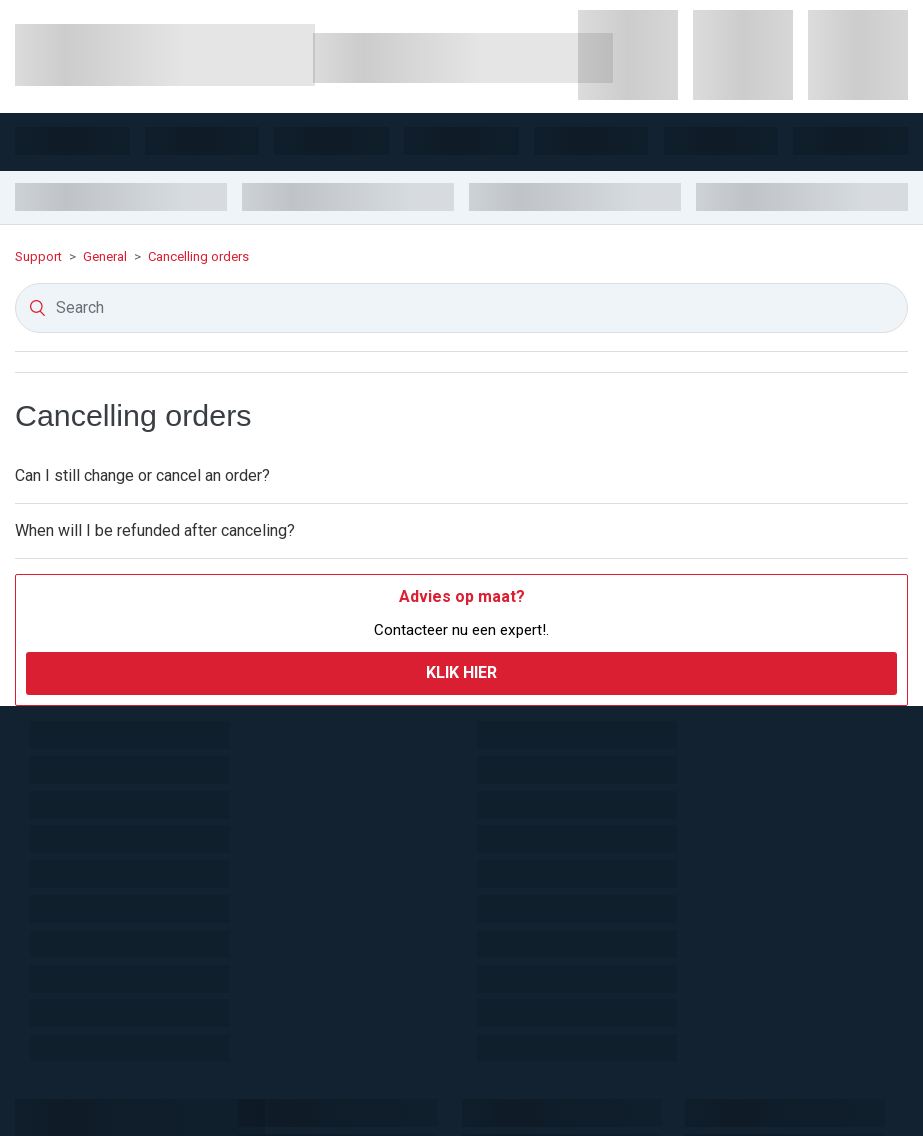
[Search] (461, 308)
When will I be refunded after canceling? (155, 530)
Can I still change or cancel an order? (142, 475)
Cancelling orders (198, 256)
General (105, 256)
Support (40, 256)
